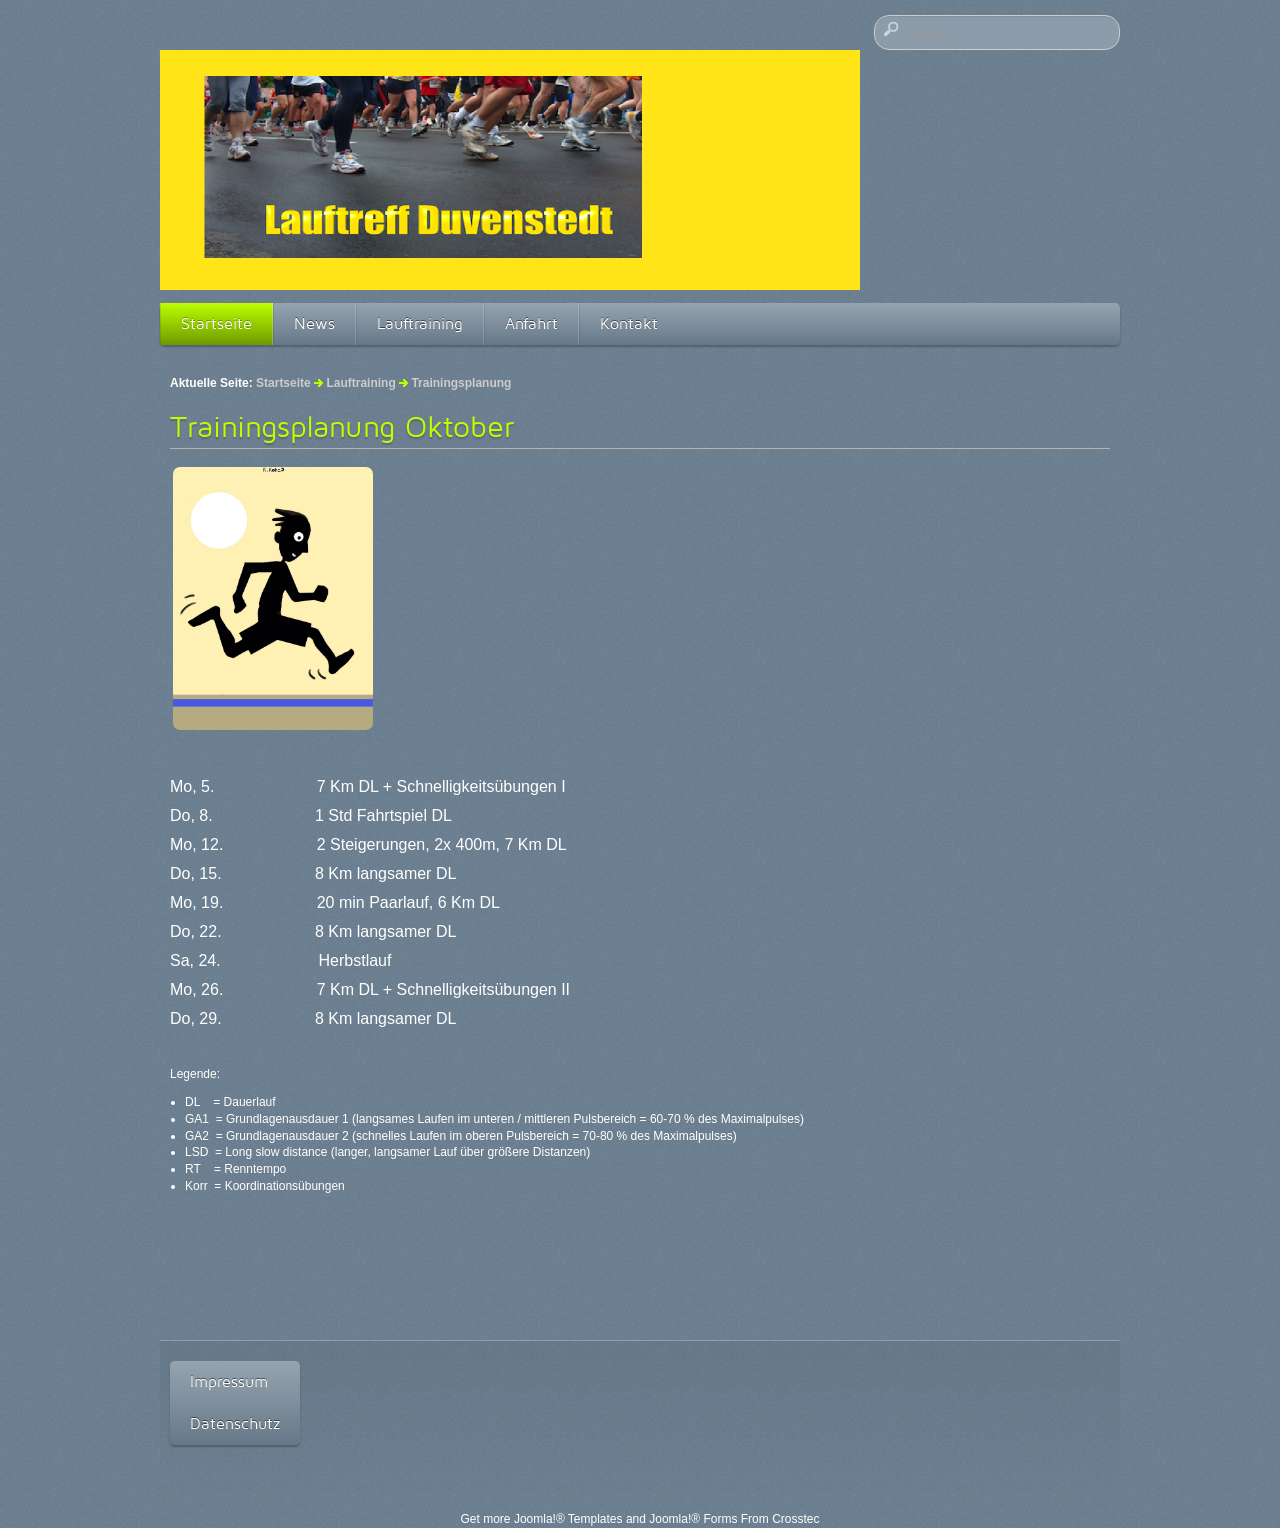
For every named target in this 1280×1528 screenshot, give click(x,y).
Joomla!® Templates (568, 1519)
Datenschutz (235, 1423)
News (314, 323)
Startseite (216, 323)
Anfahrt (531, 323)
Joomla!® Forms (693, 1519)
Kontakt (629, 323)
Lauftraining (420, 323)
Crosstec (795, 1519)
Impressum (229, 1381)
